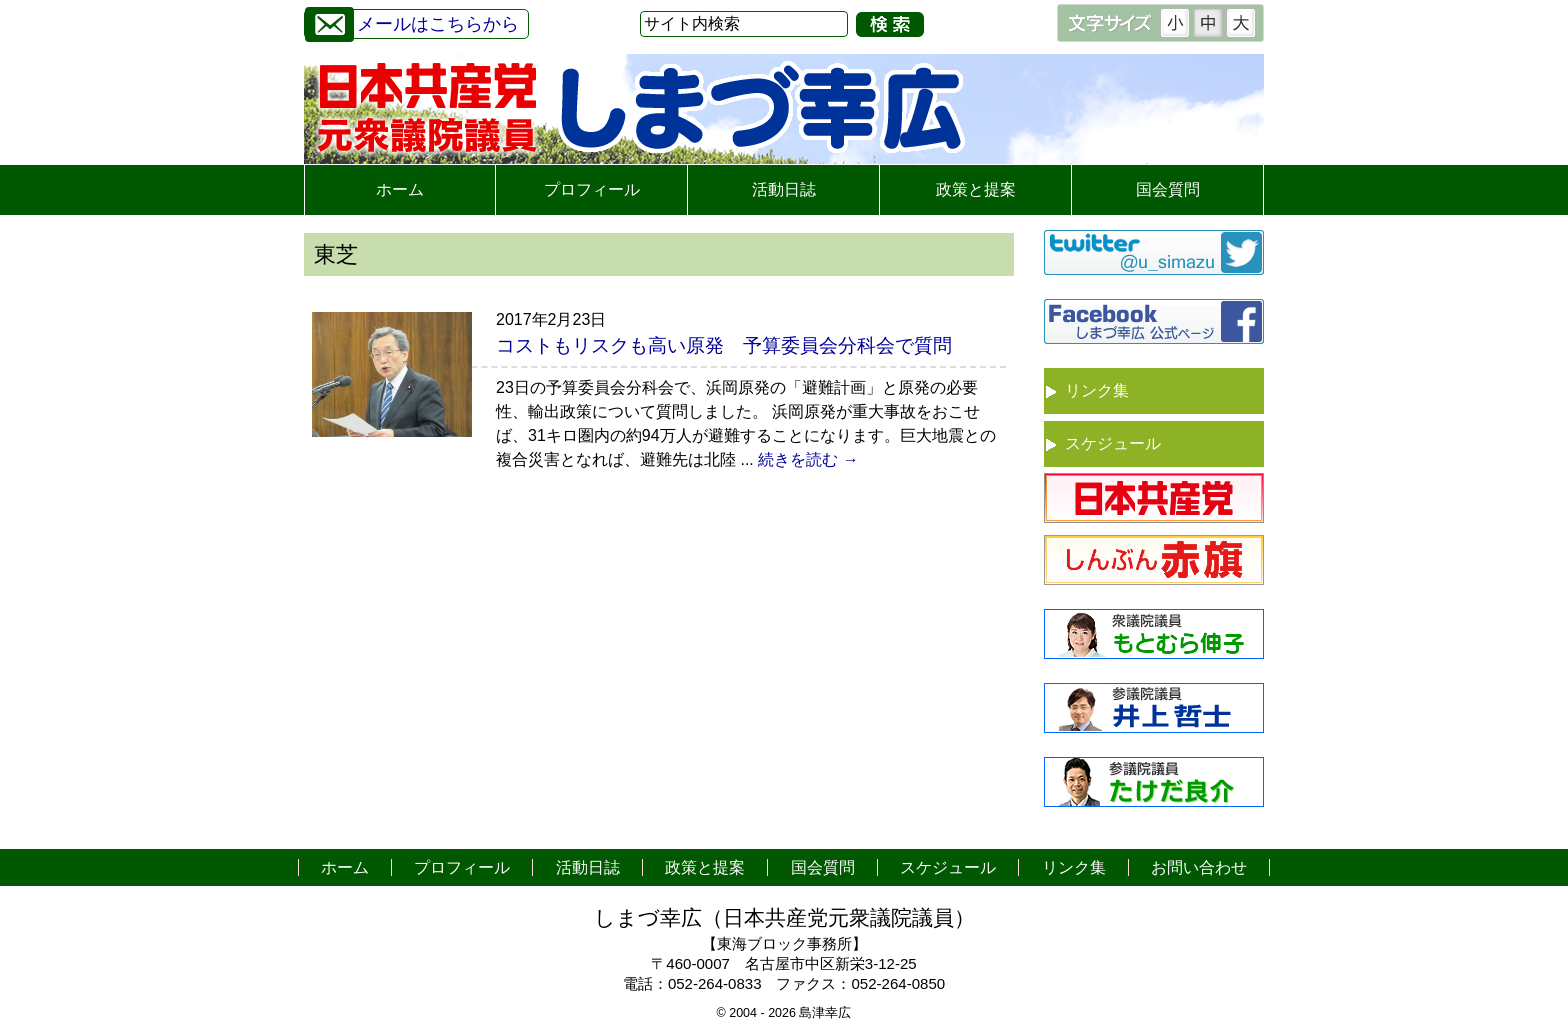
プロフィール (592, 189)
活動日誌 (784, 189)
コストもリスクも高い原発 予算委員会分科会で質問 (724, 345)
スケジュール (1113, 443)
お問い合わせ (1199, 867)
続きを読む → (808, 459)
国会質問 (1168, 189)
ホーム (400, 189)
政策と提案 (976, 189)
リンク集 (1097, 390)
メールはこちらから (412, 21)
